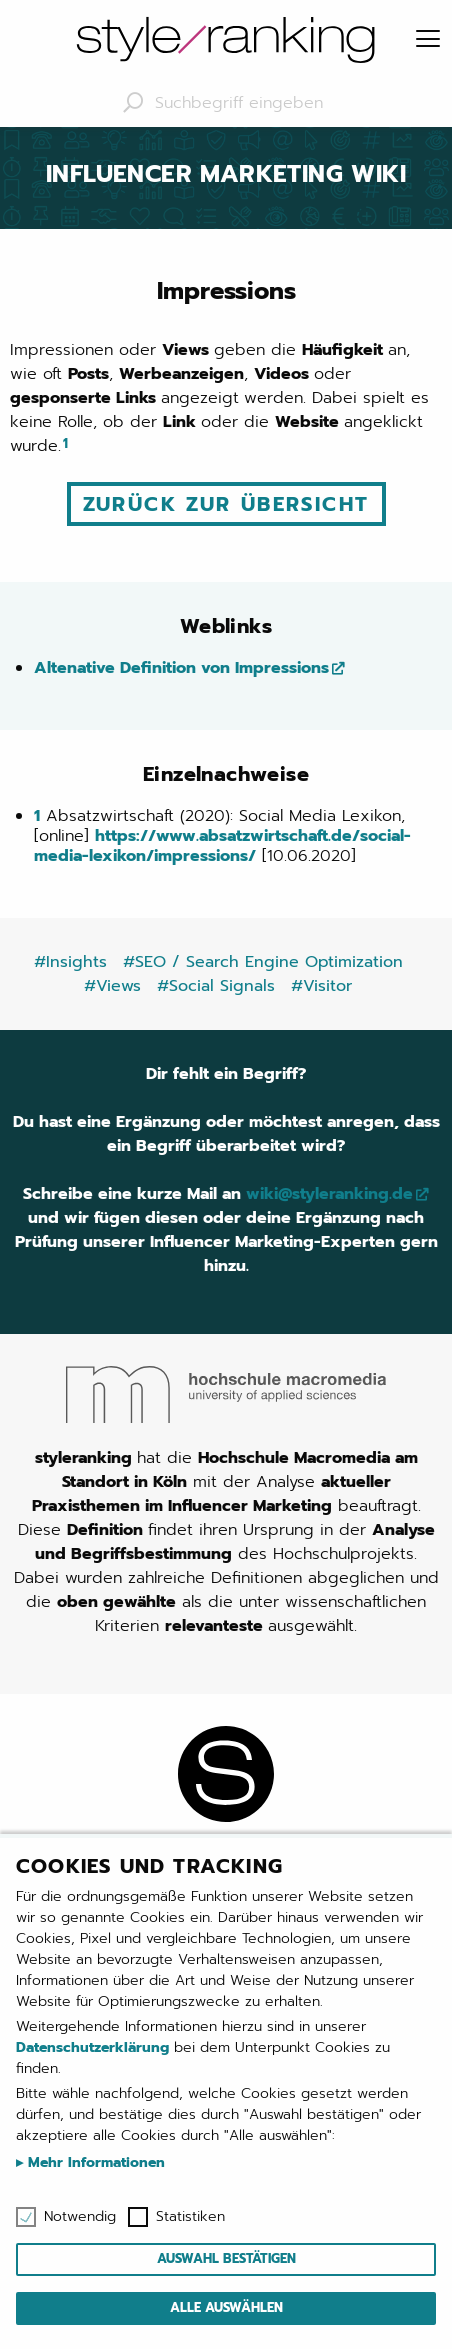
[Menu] (428, 40)
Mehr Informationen (94, 2162)
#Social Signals (216, 986)
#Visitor (321, 986)
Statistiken (190, 2217)
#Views (112, 986)
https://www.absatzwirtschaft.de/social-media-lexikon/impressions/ (222, 846)
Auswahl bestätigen (226, 2258)
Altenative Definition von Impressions (181, 668)
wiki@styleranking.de (329, 1194)
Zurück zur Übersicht (226, 504)
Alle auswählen (226, 2307)
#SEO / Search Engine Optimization (263, 962)
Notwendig (80, 2217)
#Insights (70, 962)
